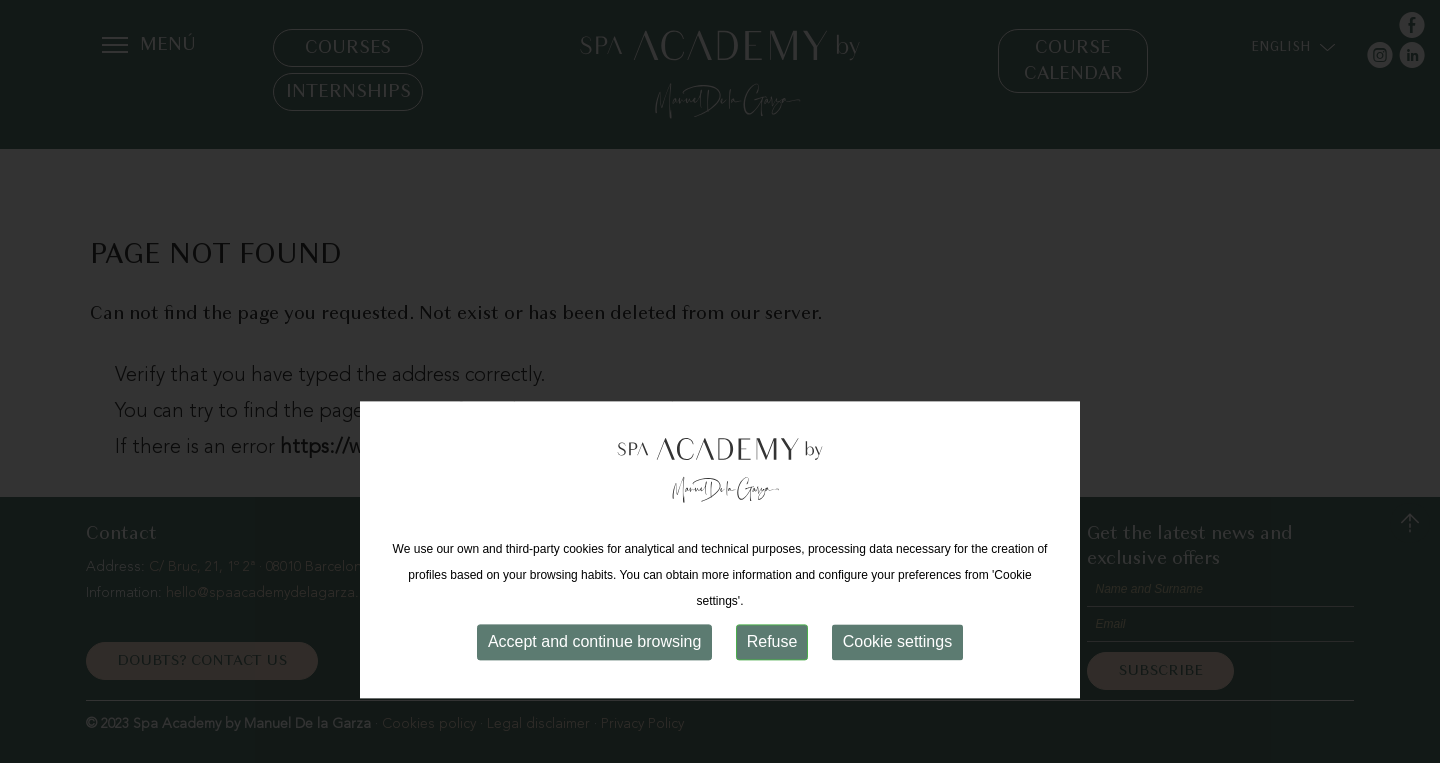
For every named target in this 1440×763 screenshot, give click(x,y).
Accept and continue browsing (594, 679)
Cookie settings (897, 679)
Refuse (772, 679)
